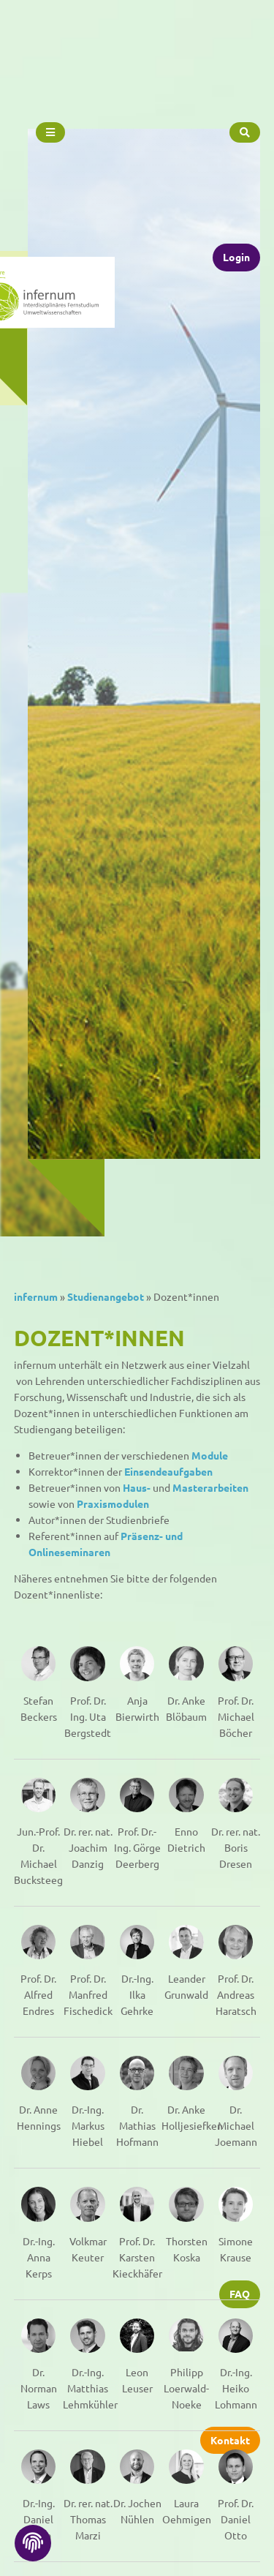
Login (236, 215)
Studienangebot (105, 1296)
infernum (36, 1296)
